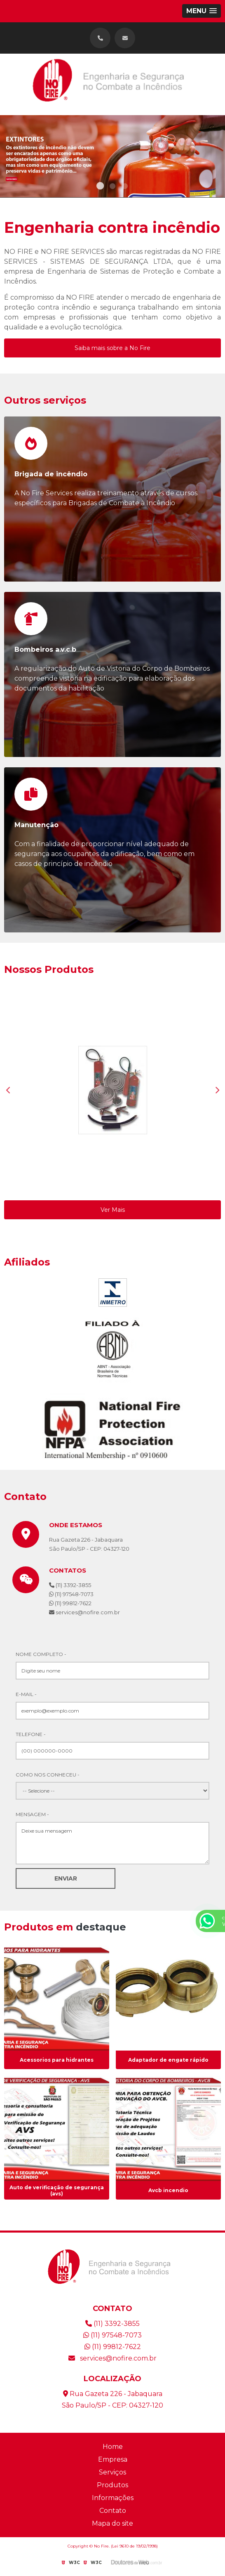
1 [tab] (100, 187)
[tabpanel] (112, 156)
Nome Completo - (41, 1654)
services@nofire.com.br (112, 2358)
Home (113, 2447)
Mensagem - (32, 1814)
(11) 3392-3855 (70, 1585)
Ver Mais (113, 1209)
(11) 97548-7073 (71, 1594)
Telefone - (31, 1734)
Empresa (112, 2459)
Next (217, 1090)
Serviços (112, 2472)
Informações (113, 2498)
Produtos (112, 2485)
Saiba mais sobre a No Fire (112, 348)
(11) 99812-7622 (70, 1603)
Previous (8, 1090)
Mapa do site (112, 2523)
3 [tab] (125, 187)
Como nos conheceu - (48, 1775)
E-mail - (26, 1694)
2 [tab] (112, 187)
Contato (112, 2510)
